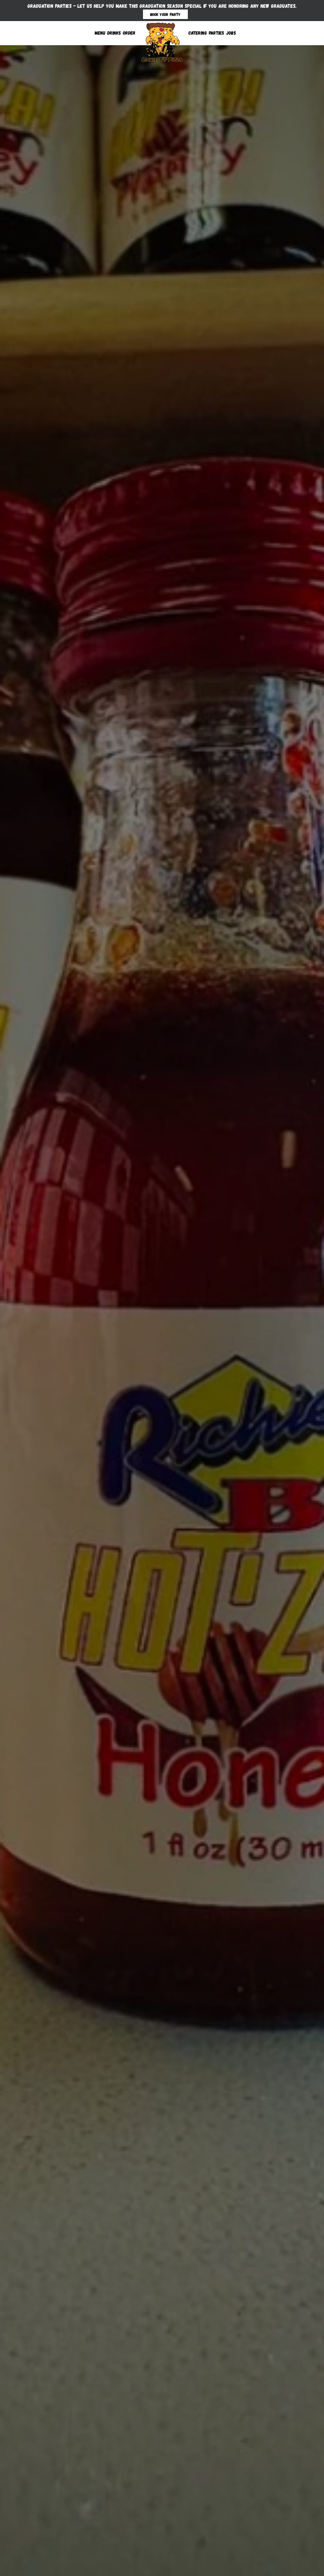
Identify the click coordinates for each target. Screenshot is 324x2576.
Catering (197, 33)
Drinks (114, 33)
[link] (162, 41)
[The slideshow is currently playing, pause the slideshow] (15, 2557)
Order (129, 33)
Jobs (231, 33)
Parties (216, 33)
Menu (100, 33)
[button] (149, 2567)
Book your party (165, 14)
